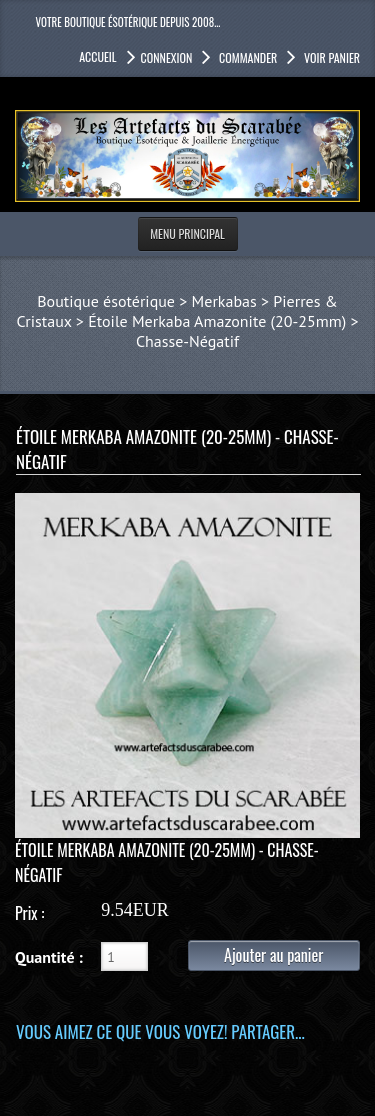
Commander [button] (246, 57)
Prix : (29, 913)
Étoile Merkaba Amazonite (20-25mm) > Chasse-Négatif (223, 331)
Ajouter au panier (273, 955)
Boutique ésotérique (106, 301)
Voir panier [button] (330, 57)
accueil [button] (97, 56)
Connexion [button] (167, 57)
